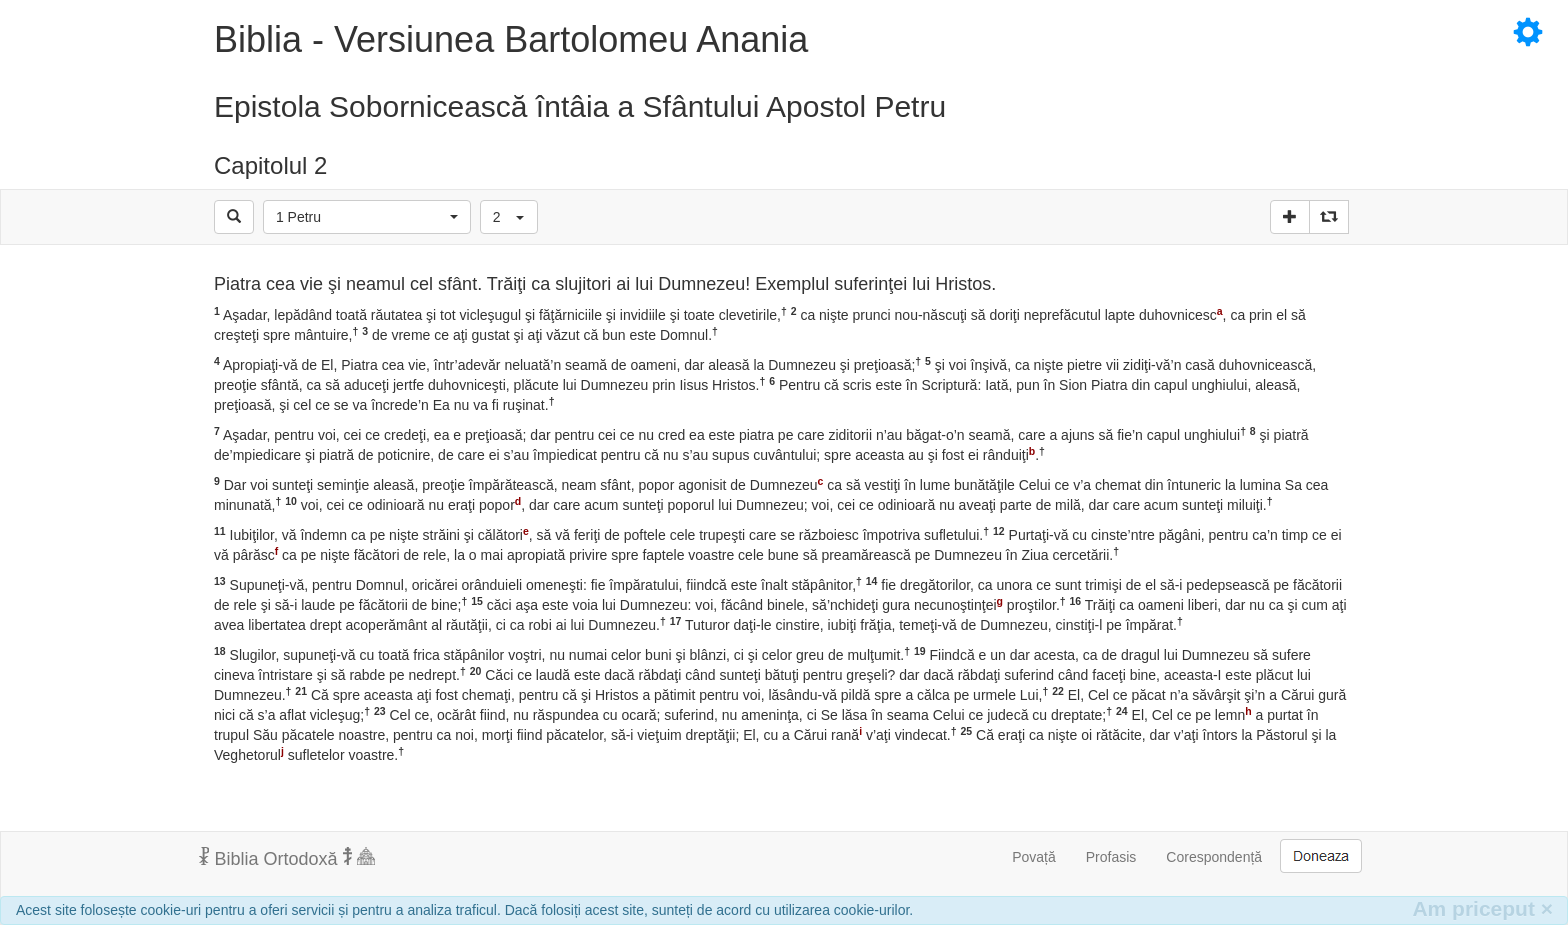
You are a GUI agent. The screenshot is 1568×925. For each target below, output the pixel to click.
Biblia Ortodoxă (287, 858)
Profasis (1111, 857)
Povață (1034, 857)
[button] (367, 217)
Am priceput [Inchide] (1482, 908)
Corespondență (1214, 857)
